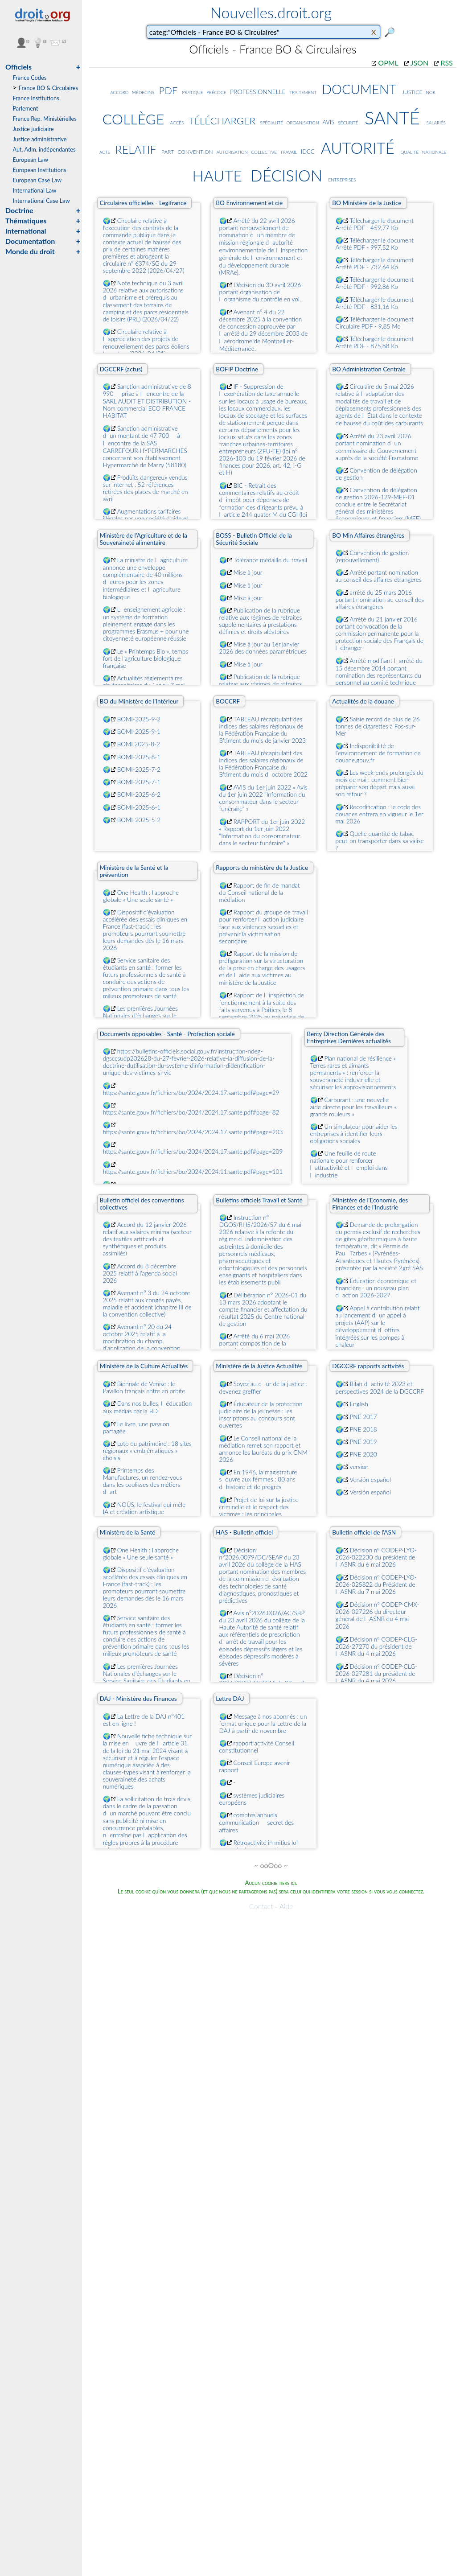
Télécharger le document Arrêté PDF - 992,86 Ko (375, 283)
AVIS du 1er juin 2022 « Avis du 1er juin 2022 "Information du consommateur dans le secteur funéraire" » (263, 798)
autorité (357, 145)
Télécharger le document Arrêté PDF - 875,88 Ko (375, 342)
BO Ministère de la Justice (366, 202)
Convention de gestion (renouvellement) (372, 556)
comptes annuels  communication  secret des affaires (256, 1822)
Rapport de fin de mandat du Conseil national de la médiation (259, 892)
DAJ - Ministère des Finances (138, 1698)
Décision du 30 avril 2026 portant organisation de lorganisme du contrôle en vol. (260, 292)
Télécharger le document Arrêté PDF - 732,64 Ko (375, 263)
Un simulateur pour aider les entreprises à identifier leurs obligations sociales (354, 1133)
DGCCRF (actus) (120, 369)
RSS (446, 62)
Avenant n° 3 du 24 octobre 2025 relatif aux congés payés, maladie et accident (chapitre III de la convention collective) (147, 1303)
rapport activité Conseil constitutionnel (256, 1747)
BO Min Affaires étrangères (368, 535)
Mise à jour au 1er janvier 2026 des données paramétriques (263, 648)
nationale (434, 151)
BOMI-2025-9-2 (139, 719)
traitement (302, 92)
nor (430, 92)
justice (412, 91)
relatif (135, 148)
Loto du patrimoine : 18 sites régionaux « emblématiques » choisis (147, 1450)
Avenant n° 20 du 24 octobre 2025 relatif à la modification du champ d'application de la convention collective (142, 1341)
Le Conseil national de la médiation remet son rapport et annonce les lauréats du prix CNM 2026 (263, 1449)
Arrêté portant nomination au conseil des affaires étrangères (379, 576)
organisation (303, 122)
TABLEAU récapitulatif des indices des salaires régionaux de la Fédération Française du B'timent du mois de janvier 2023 (262, 730)
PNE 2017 (363, 1416)
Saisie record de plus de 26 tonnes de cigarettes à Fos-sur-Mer (378, 726)
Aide (286, 1906)
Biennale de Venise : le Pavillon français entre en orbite (144, 1387)
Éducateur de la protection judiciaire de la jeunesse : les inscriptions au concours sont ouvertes (261, 1414)
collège (133, 116)
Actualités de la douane (363, 701)
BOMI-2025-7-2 (139, 769)
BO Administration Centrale (369, 369)
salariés (436, 122)
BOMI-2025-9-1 (139, 731)
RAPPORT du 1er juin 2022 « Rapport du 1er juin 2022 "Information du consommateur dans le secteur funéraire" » (262, 832)
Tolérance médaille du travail (270, 560)
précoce (216, 92)
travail (288, 151)
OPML (388, 62)
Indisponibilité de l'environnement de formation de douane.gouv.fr (378, 753)
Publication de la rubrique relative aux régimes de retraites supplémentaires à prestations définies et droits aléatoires (260, 621)
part (167, 151)
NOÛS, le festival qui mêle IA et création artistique (144, 1508)
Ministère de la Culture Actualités (143, 1366)
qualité (410, 151)
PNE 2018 (363, 1429)
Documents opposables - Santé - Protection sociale (166, 1033)
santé (392, 115)
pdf (168, 88)
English (359, 1403)
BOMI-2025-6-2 (139, 794)
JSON (419, 62)
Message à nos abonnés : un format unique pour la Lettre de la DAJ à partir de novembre (263, 1723)
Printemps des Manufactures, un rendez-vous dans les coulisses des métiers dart (142, 1481)
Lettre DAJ (230, 1698)
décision (286, 173)
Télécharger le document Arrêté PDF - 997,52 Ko (375, 244)
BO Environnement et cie (249, 202)
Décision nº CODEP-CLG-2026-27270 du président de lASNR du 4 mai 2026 (377, 1646)
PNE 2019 (363, 1441)
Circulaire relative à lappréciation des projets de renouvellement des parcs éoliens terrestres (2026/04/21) (146, 342)
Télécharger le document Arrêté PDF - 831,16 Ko (375, 303)
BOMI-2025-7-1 (139, 782)
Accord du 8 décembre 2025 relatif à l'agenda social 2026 (140, 1273)
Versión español (370, 1479)
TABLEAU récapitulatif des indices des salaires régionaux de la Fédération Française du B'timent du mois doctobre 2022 (263, 763)
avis (328, 121)
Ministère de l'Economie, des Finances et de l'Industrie (370, 1204)
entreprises (342, 179)
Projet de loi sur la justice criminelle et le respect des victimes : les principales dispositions (259, 1510)
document (359, 87)
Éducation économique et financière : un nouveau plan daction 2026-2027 (376, 1288)
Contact (261, 1906)
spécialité (271, 122)
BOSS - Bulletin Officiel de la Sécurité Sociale (254, 539)
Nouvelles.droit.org (271, 12)
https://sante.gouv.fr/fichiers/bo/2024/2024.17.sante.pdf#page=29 (191, 1092)
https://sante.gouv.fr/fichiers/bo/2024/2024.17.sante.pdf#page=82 (191, 1112)
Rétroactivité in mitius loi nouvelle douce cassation (258, 1846)
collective (264, 151)
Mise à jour (248, 572)
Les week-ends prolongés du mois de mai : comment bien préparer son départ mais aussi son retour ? (380, 783)
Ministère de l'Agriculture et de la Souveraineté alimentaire (143, 539)
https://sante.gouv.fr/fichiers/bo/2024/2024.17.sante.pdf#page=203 (193, 1132)
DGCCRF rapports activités (368, 1366)
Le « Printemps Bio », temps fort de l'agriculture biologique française (145, 658)
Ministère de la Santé (127, 1532)
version (359, 1466)
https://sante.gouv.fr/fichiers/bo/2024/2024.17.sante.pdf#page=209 (193, 1151)
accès (177, 122)
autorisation (232, 151)
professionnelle (258, 90)
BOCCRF (228, 701)
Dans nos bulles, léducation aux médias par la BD (147, 1407)
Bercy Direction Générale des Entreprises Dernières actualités (349, 1037)
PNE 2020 (363, 1454)
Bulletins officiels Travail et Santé (259, 1200)
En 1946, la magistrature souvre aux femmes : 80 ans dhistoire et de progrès (258, 1479)
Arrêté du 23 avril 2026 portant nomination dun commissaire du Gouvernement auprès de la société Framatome (377, 446)
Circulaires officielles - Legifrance (142, 202)
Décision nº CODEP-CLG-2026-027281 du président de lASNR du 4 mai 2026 (377, 1673)
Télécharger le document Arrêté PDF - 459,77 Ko (375, 224)
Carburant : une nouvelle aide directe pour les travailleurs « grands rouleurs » (353, 1107)
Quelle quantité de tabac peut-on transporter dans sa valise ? (380, 841)
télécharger (222, 119)
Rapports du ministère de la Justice (262, 867)
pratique (192, 92)
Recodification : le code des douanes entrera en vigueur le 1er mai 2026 (379, 814)
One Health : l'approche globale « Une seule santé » (141, 896)
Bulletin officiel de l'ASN (364, 1532)
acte (105, 151)
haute (217, 174)
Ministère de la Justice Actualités (259, 1366)
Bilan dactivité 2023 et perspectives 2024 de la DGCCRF (380, 1387)
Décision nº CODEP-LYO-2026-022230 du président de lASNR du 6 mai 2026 (376, 1557)
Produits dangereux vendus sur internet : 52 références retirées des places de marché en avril (145, 488)
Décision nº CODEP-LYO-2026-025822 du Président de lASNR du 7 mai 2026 (376, 1584)
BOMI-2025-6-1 (139, 807)
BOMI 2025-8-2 (138, 744)
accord (119, 92)
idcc (308, 150)
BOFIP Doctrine (237, 369)
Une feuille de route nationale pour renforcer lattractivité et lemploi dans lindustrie (349, 1164)
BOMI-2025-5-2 (139, 819)
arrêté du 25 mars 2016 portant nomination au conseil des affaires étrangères (380, 599)
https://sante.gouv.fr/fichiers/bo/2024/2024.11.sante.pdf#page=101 (193, 1171)
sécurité (348, 122)
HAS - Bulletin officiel (244, 1532)
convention (195, 151)
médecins (143, 92)
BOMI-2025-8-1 (139, 757)
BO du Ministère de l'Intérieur (138, 701)
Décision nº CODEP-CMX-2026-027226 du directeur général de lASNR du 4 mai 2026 (377, 1615)
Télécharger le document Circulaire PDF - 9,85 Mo (375, 323)
